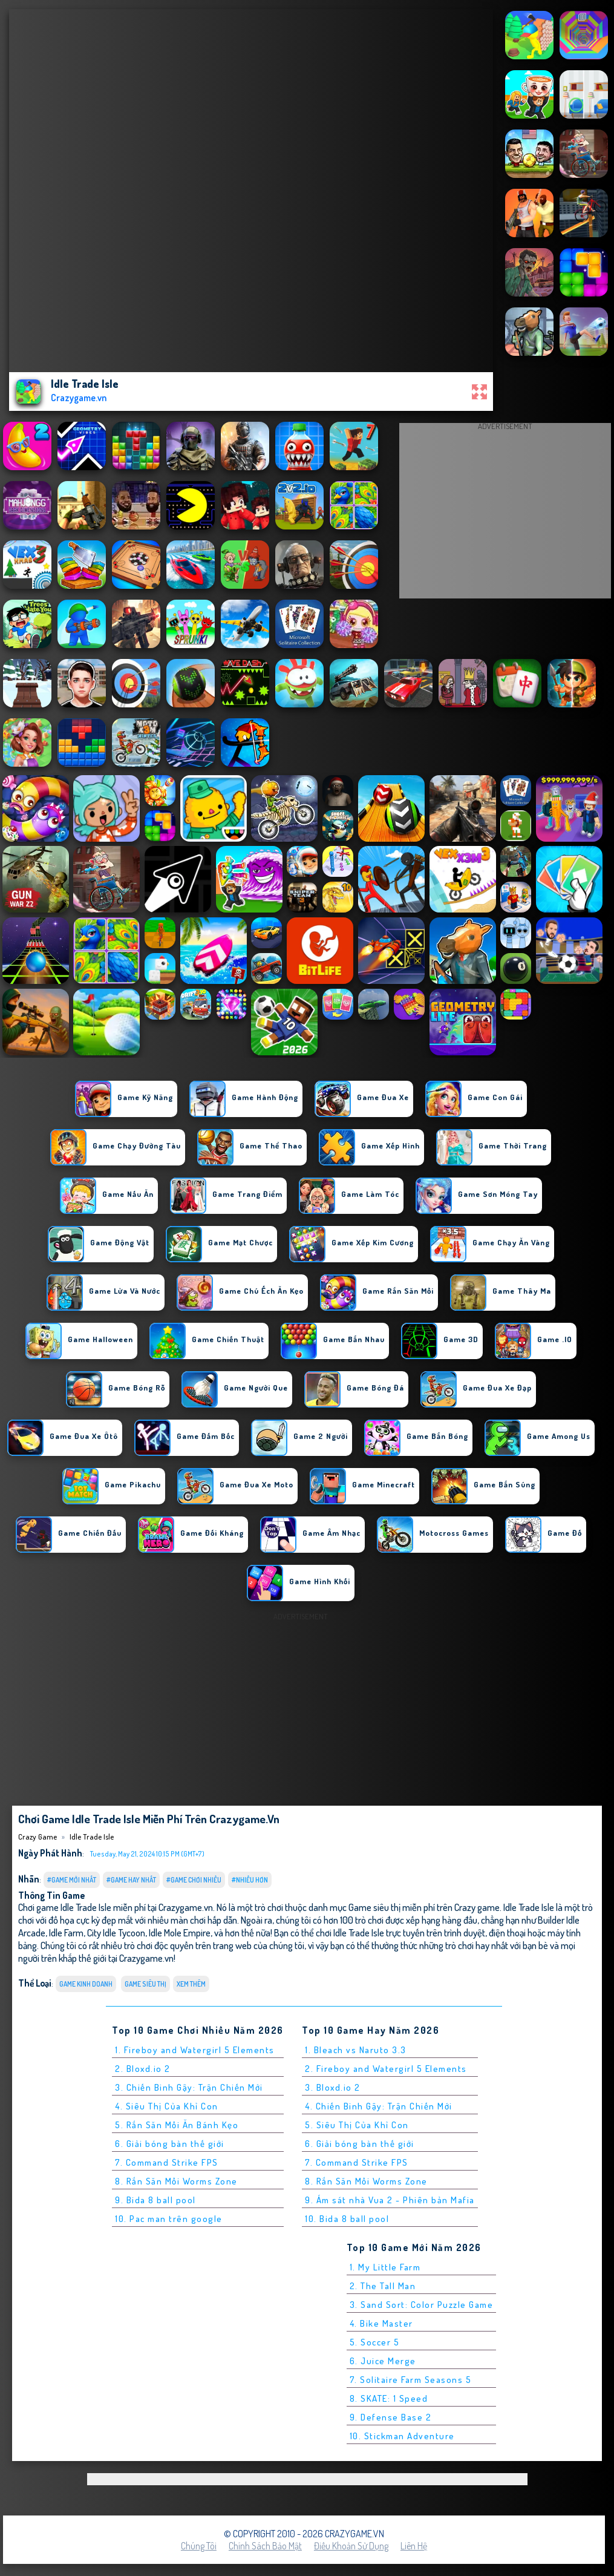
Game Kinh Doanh (86, 1983)
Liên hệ (413, 2546)
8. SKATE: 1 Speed (389, 2398)
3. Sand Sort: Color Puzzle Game (422, 2304)
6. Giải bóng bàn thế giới (169, 2143)
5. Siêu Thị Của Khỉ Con (357, 2125)
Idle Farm (66, 1932)
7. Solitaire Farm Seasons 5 (411, 2379)
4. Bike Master (381, 2323)
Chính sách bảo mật (265, 2546)
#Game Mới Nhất (71, 1879)
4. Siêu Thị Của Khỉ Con (166, 2106)
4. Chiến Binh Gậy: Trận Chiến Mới (378, 2106)
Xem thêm (191, 1983)
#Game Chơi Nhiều (193, 1879)
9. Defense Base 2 (391, 2417)
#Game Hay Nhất (131, 1879)
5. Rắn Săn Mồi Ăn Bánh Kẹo (176, 2125)
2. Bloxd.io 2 (143, 2068)
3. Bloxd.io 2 (333, 2087)
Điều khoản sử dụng (351, 2546)
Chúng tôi (199, 2546)
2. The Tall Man (383, 2286)
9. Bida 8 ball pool (155, 2200)
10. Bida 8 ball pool (347, 2218)
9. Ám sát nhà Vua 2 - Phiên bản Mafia (390, 2200)
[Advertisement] (505, 513)
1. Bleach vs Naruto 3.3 (356, 2050)
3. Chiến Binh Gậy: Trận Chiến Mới (189, 2087)
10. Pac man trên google (169, 2218)
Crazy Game (37, 1836)
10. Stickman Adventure (402, 2436)
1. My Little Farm (385, 2267)
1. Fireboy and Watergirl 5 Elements (195, 2050)
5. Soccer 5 (375, 2342)
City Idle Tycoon (116, 1932)
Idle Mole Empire (180, 1932)
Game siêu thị (145, 1983)
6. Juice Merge (383, 2361)
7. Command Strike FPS (166, 2162)
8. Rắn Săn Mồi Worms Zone (176, 2181)
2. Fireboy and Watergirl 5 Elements (386, 2068)
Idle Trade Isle (92, 1836)
